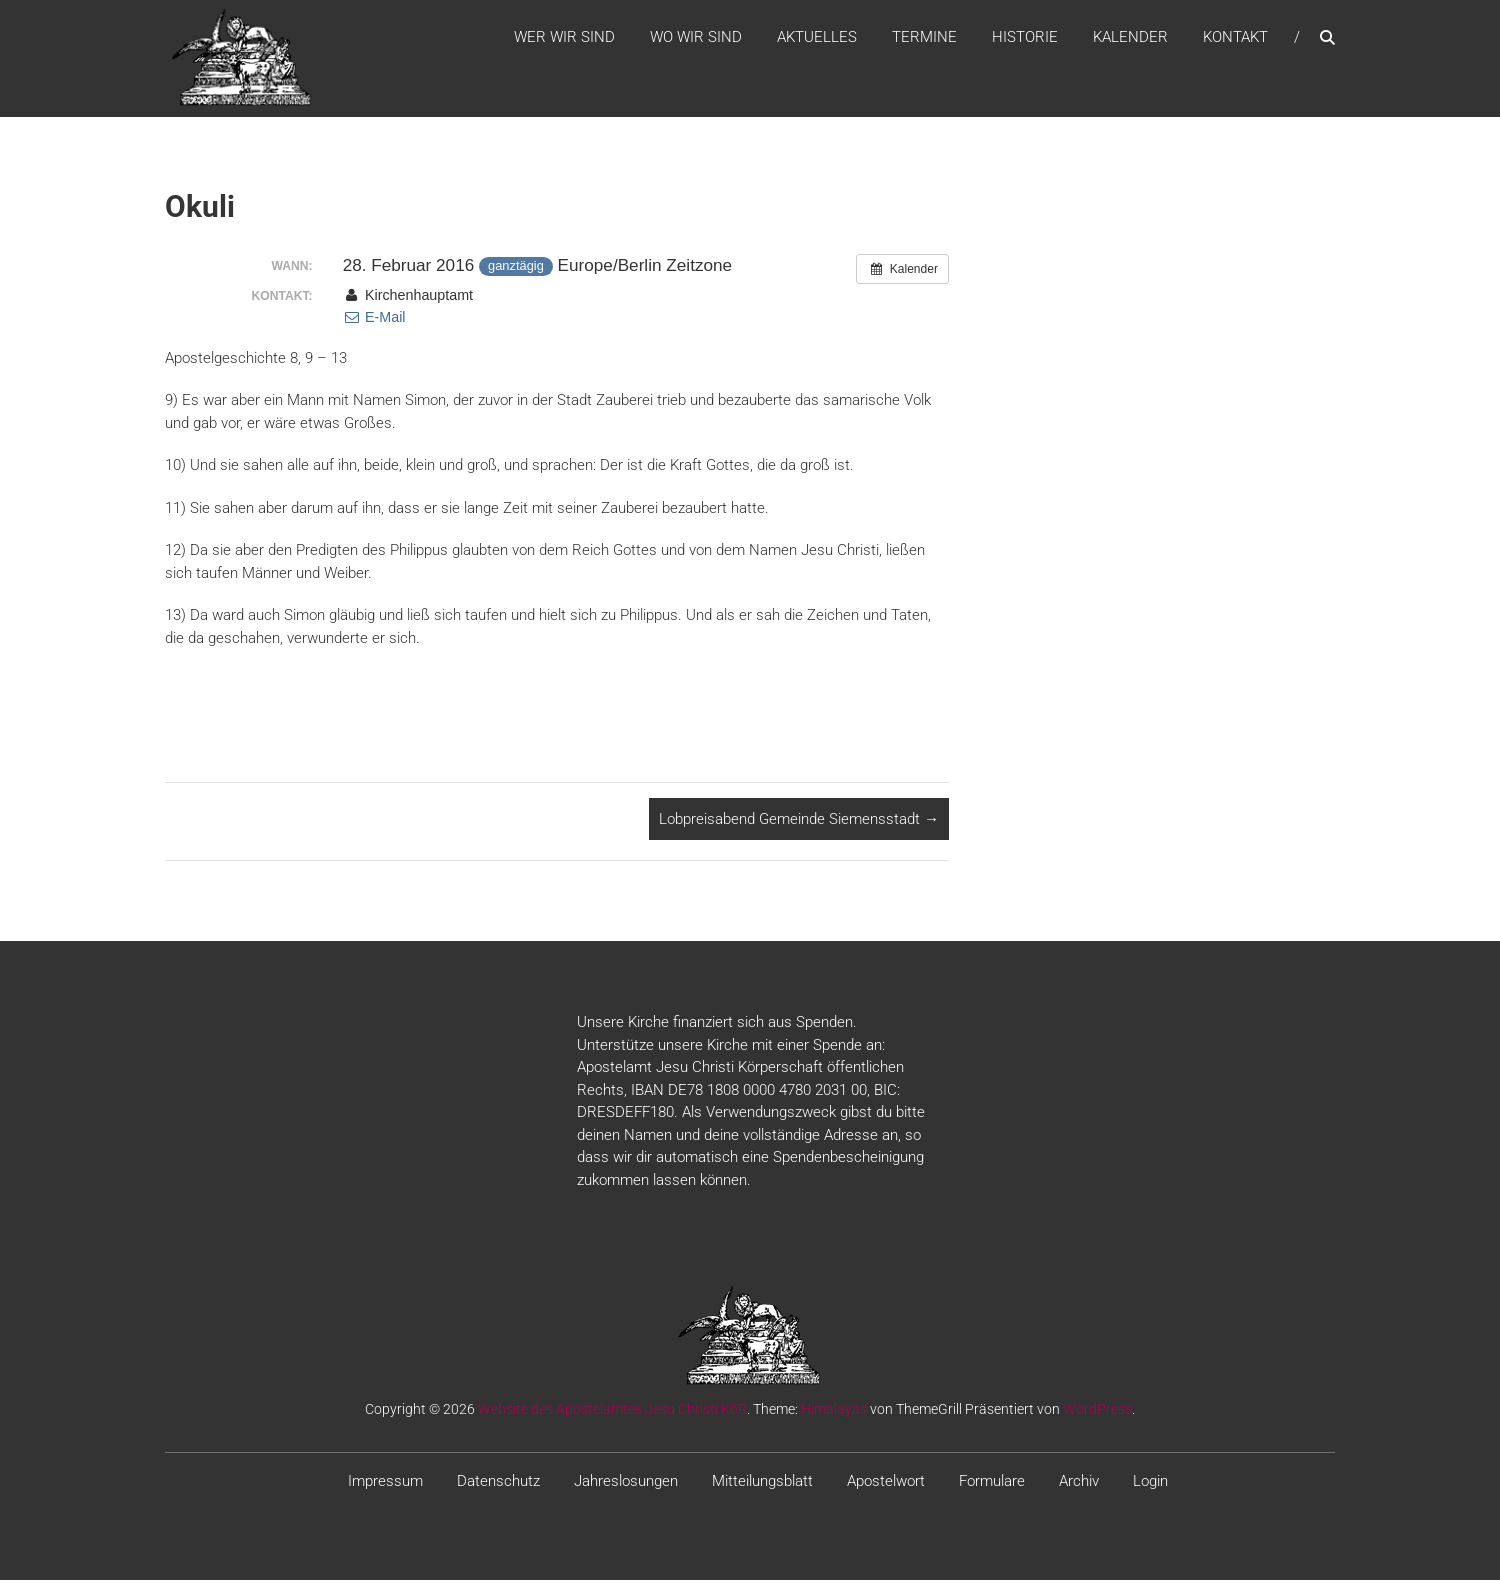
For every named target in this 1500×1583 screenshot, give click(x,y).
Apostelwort (886, 1485)
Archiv (1079, 1485)
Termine (924, 39)
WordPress (1097, 1413)
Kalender (1130, 39)
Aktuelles (817, 39)
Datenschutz (498, 1485)
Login (1150, 1485)
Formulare (992, 1485)
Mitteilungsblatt (762, 1485)
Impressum (385, 1485)
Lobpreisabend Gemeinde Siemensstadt (799, 822)
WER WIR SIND (564, 39)
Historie (1025, 39)
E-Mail (374, 321)
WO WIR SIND (696, 39)
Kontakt (1235, 39)
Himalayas (834, 1413)
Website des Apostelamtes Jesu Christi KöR (612, 1413)
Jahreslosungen (626, 1485)
